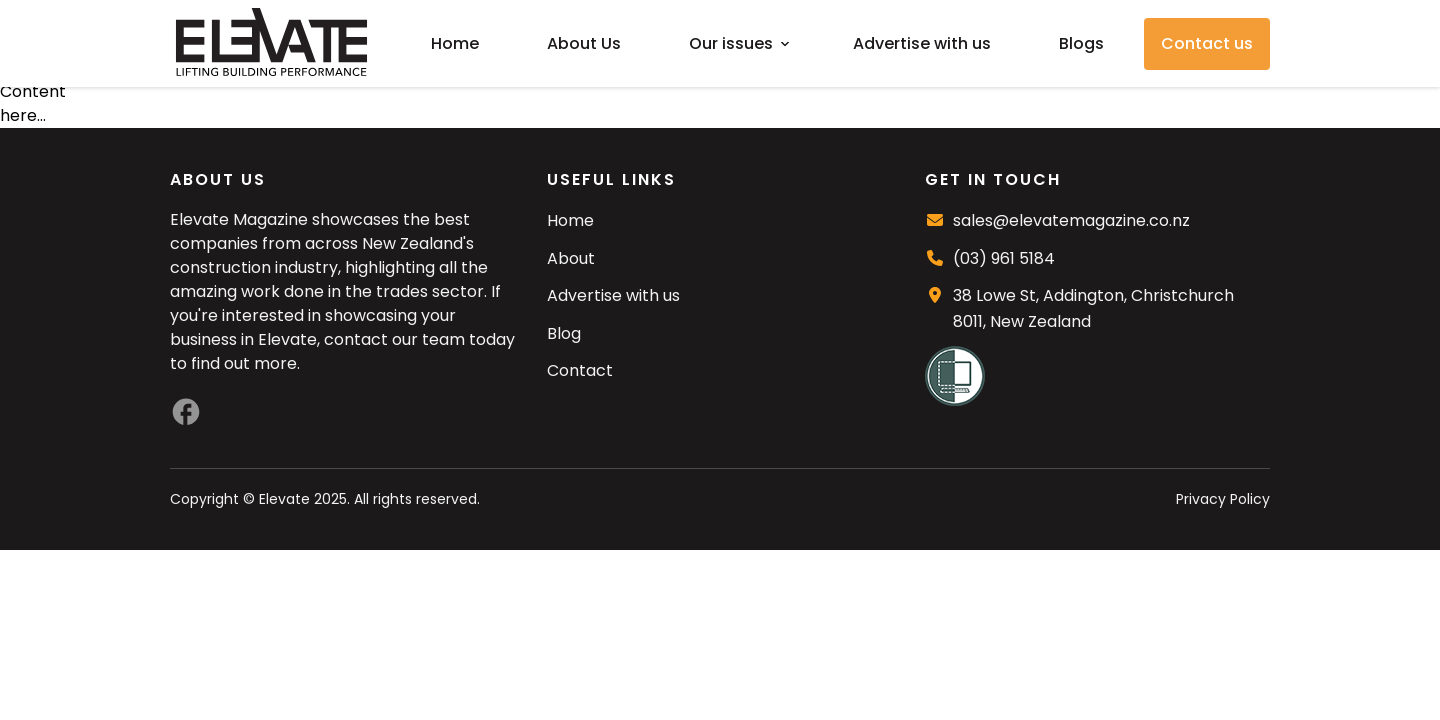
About (571, 258)
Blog (564, 333)
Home (455, 43)
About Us (584, 43)
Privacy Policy (1223, 499)
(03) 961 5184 (1004, 258)
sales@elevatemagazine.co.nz (1071, 220)
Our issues (731, 43)
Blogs (1081, 43)
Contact (580, 370)
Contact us (1207, 43)
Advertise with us (922, 43)
